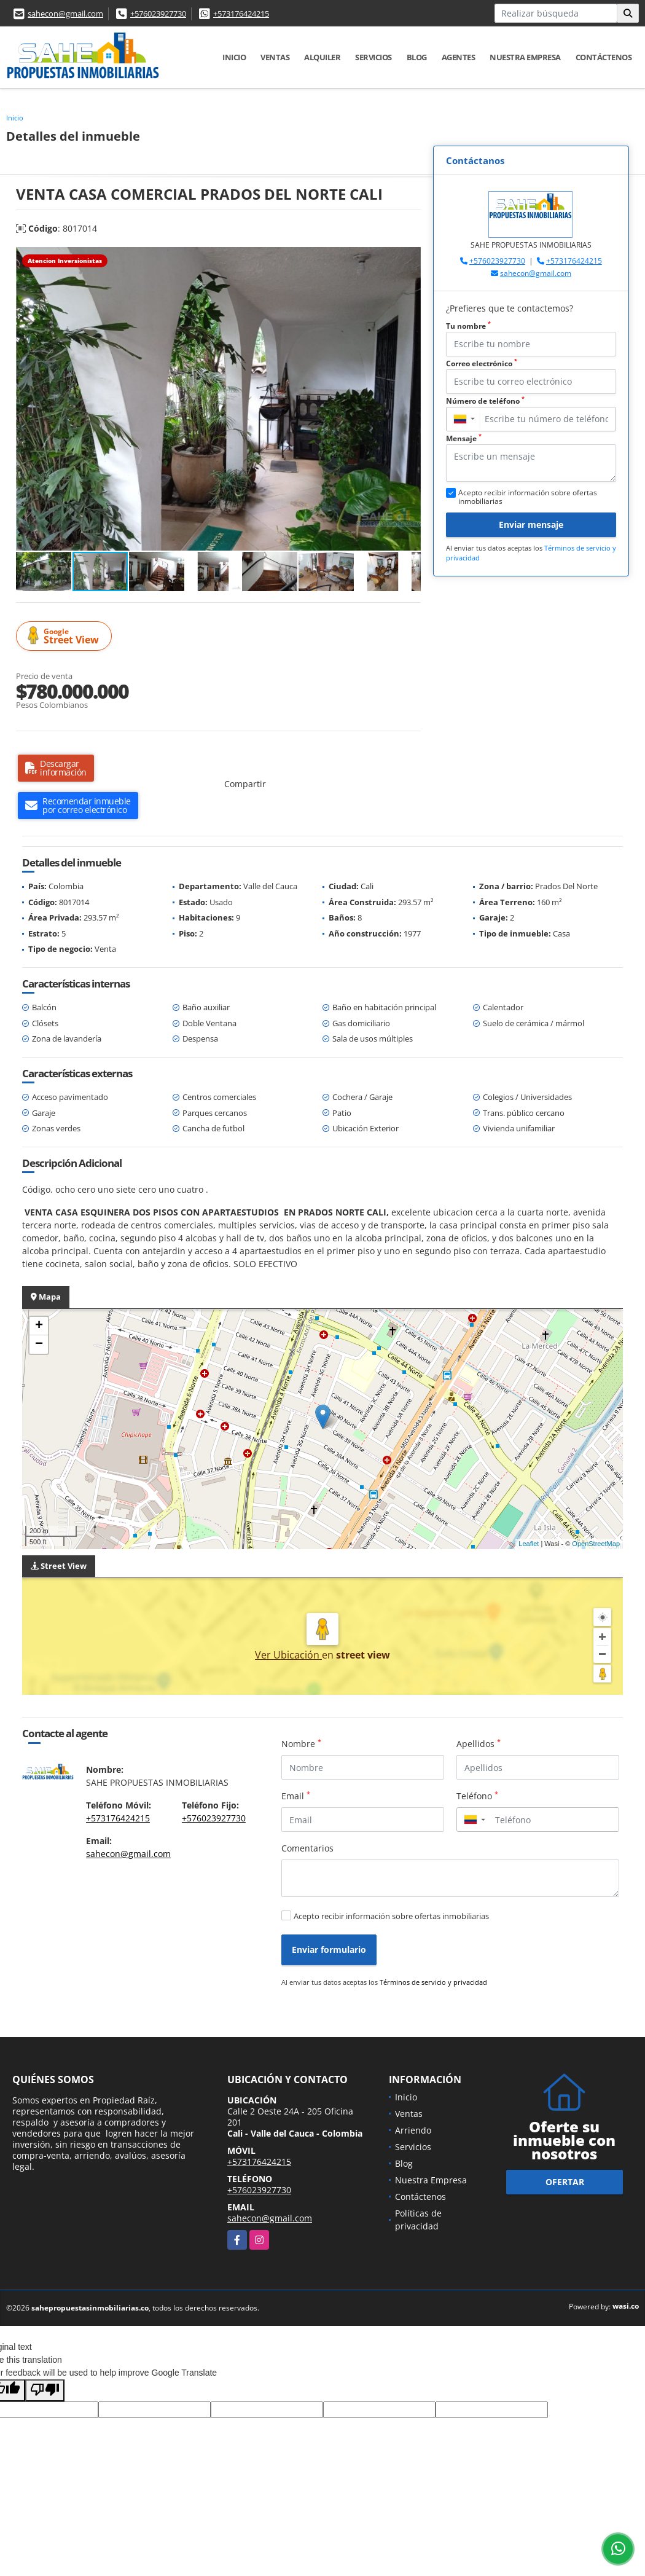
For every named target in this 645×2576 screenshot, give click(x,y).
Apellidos (478, 1743)
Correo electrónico (481, 363)
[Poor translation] (44, 2390)
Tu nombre (468, 326)
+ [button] (39, 1326)
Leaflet (528, 1543)
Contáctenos (604, 57)
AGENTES (458, 57)
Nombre (301, 1743)
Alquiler (322, 57)
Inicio (234, 57)
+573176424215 (241, 13)
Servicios (373, 57)
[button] (410, 258)
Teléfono (477, 1795)
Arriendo (413, 2130)
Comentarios (307, 1848)
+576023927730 (158, 13)
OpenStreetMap (596, 1543)
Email (295, 1795)
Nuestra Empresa (525, 57)
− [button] (39, 1344)
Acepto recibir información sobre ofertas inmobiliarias (391, 1916)
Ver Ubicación (288, 1655)
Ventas (274, 57)
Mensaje (464, 438)
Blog (417, 57)
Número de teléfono (485, 401)
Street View (66, 636)
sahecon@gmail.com (65, 13)
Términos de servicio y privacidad (433, 1982)
